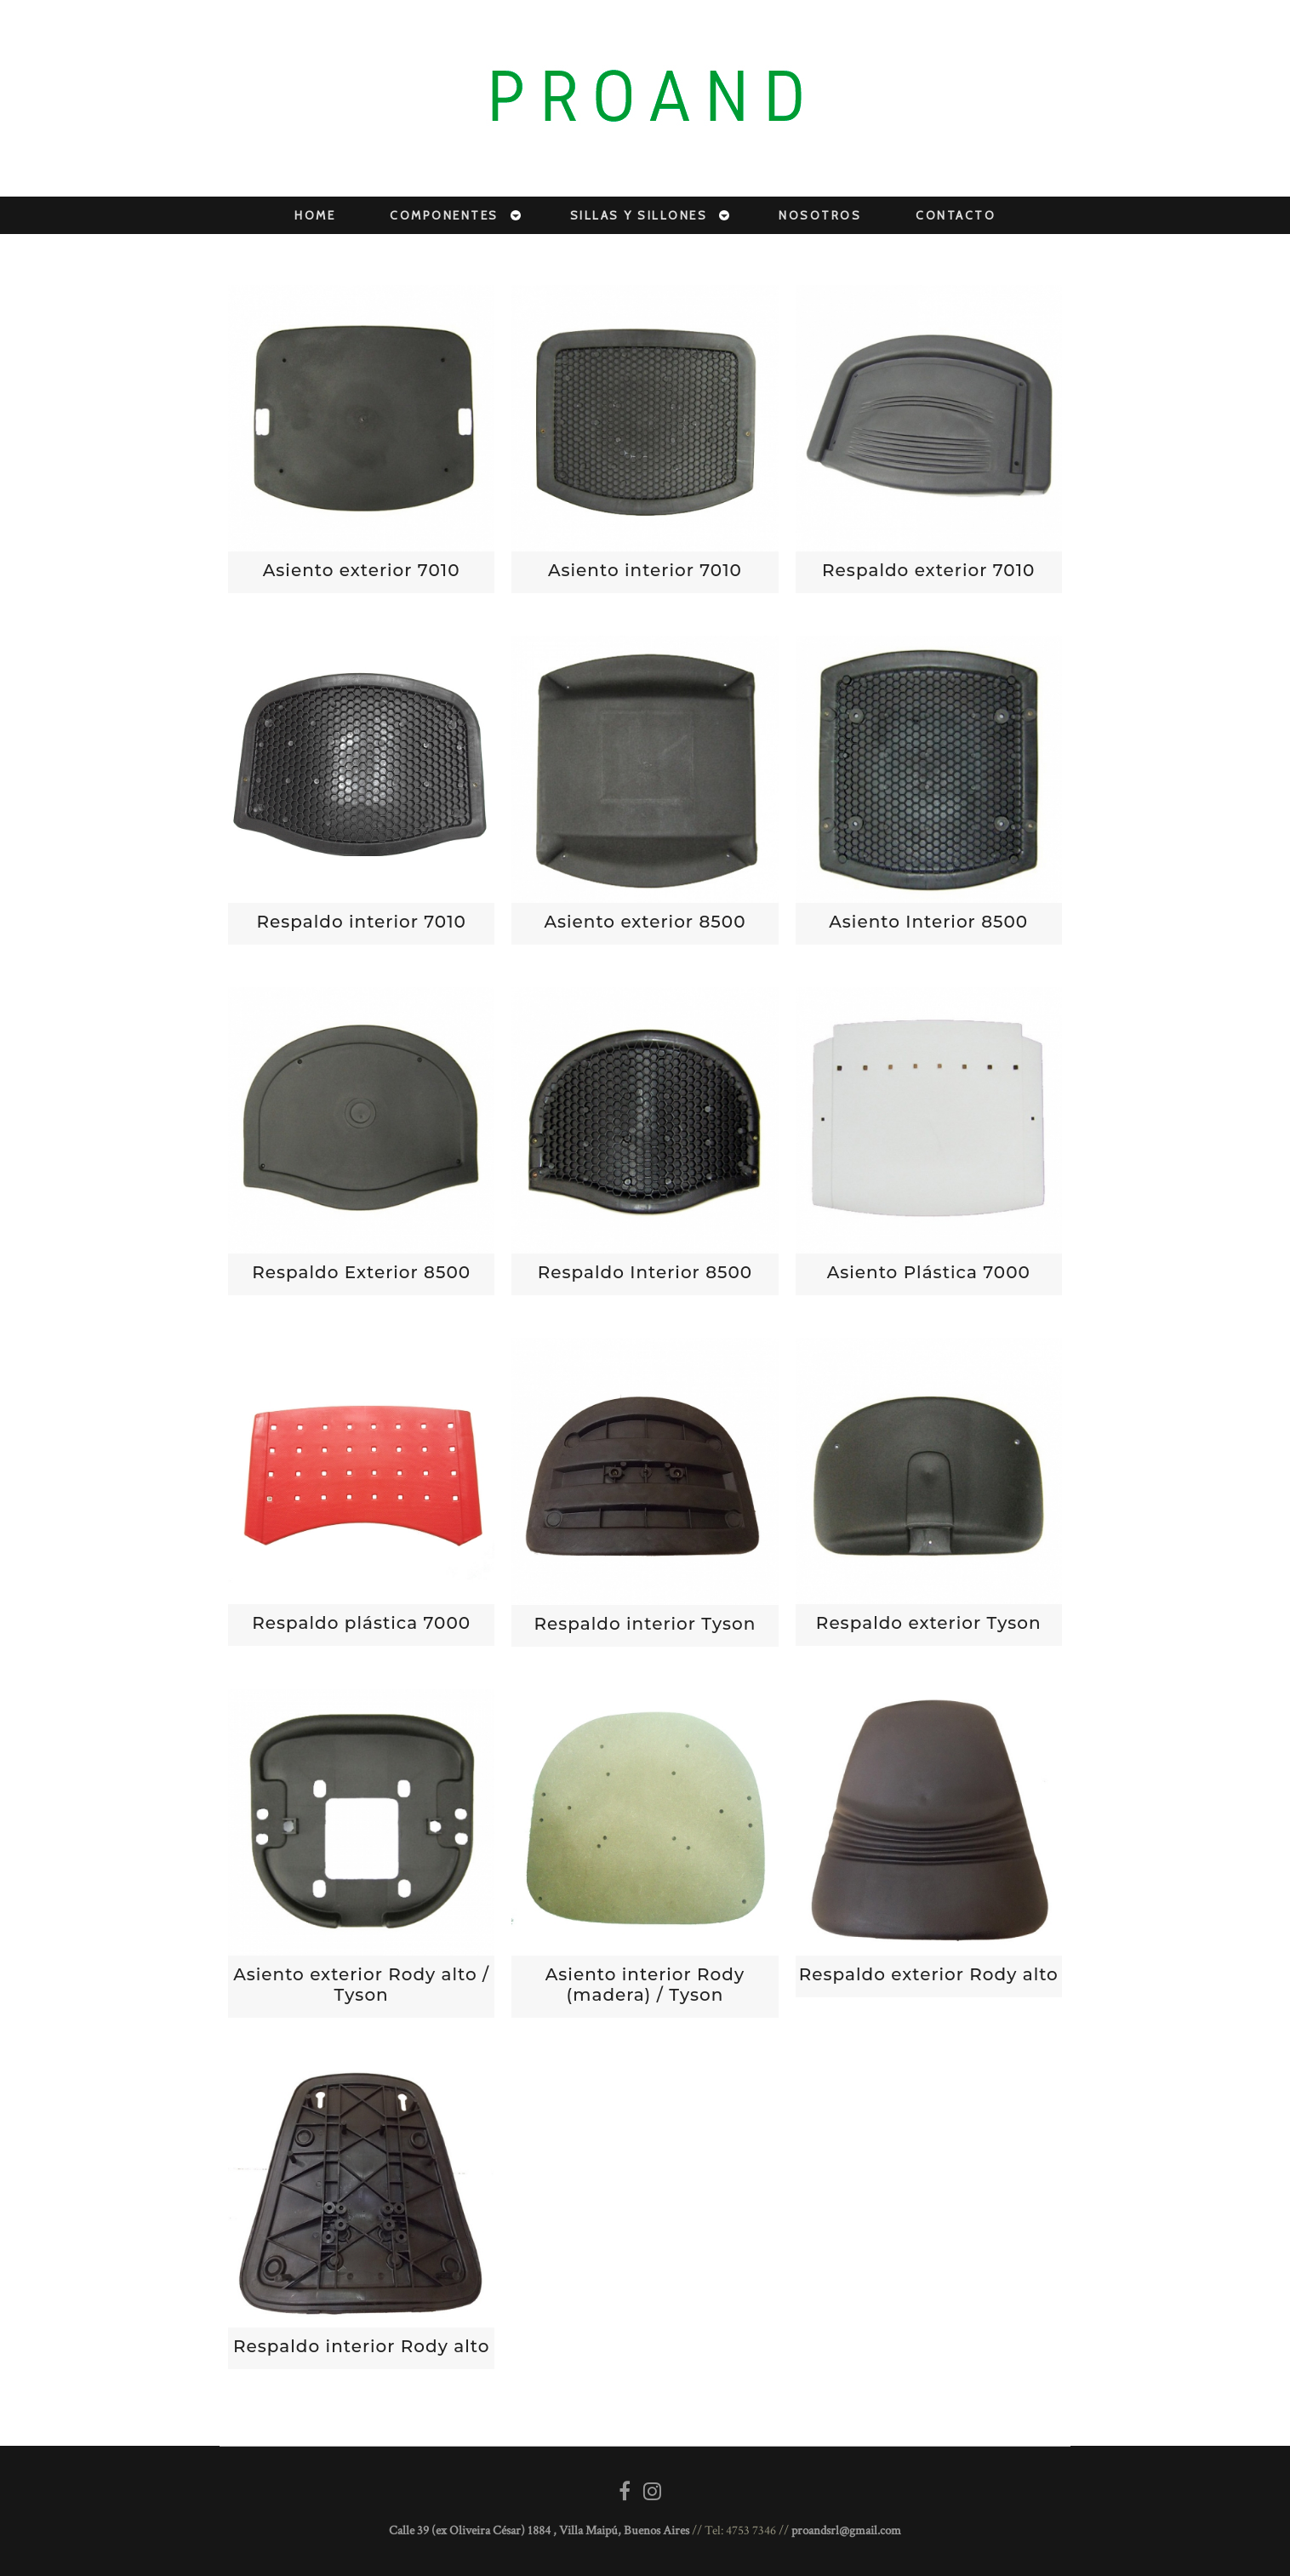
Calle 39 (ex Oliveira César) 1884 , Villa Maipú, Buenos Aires (539, 2530)
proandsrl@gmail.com (846, 2530)
